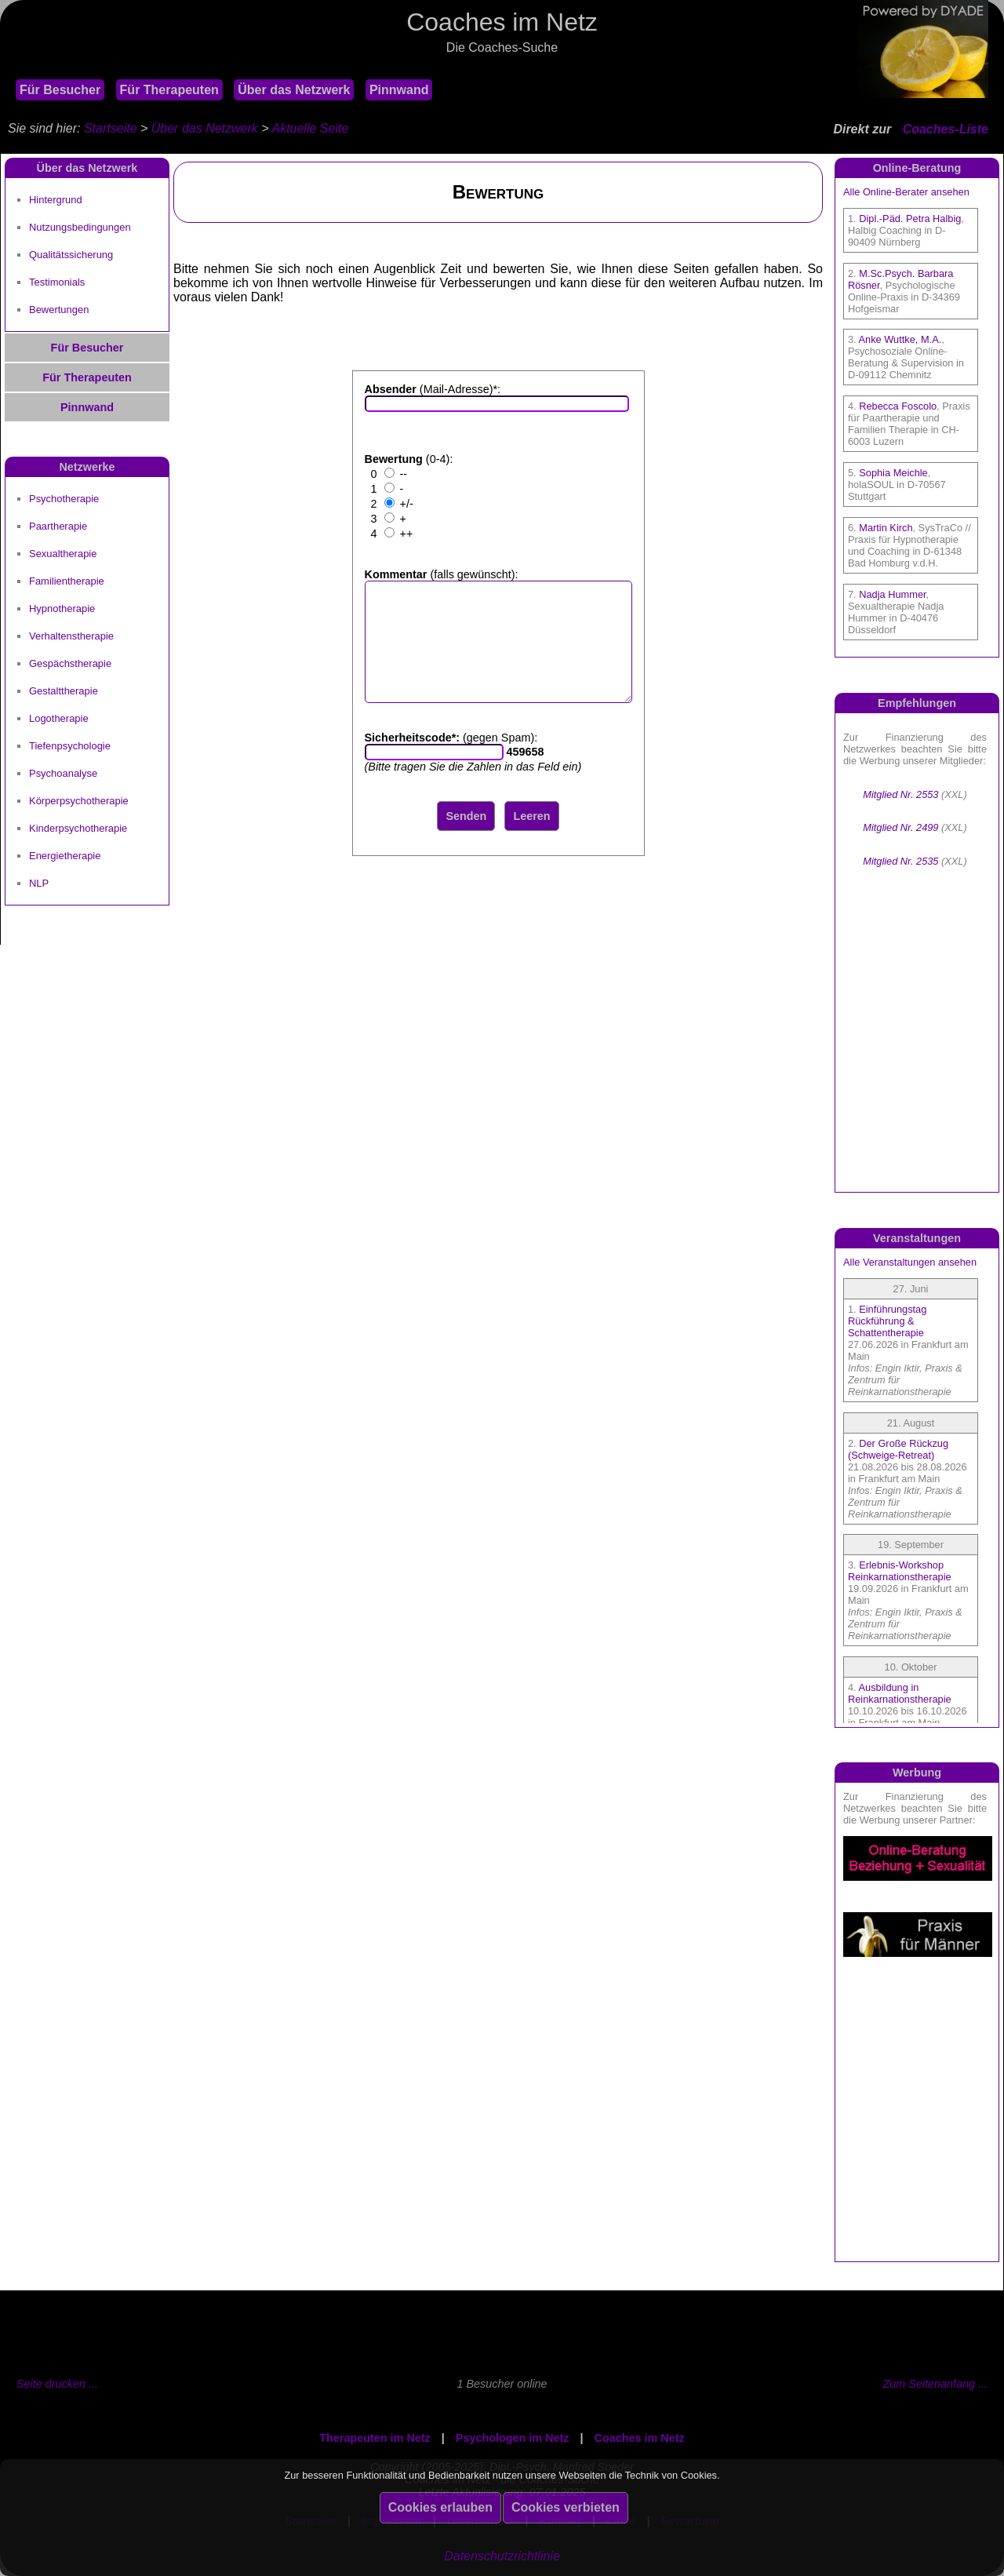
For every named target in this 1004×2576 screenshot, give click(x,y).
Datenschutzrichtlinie (502, 2556)
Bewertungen (59, 309)
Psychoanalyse (63, 773)
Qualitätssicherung (71, 255)
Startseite (110, 128)
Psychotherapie (64, 499)
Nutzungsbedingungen (80, 227)
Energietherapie (64, 856)
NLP (39, 883)
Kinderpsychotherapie (78, 828)
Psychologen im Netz (512, 2438)
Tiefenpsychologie (70, 746)
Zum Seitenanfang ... (935, 2383)
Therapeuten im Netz (375, 2438)
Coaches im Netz (640, 2438)
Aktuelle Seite (309, 128)
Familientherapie (66, 581)
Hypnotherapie (62, 608)
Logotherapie (59, 718)
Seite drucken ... (57, 2383)
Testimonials (57, 282)
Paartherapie (58, 526)
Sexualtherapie (62, 553)
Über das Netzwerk (294, 90)
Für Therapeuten (169, 90)
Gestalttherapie (63, 691)
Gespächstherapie (70, 663)
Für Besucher (60, 90)
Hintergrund (55, 200)
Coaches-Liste (945, 129)
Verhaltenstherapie (71, 636)
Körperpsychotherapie (79, 801)
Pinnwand (399, 90)
